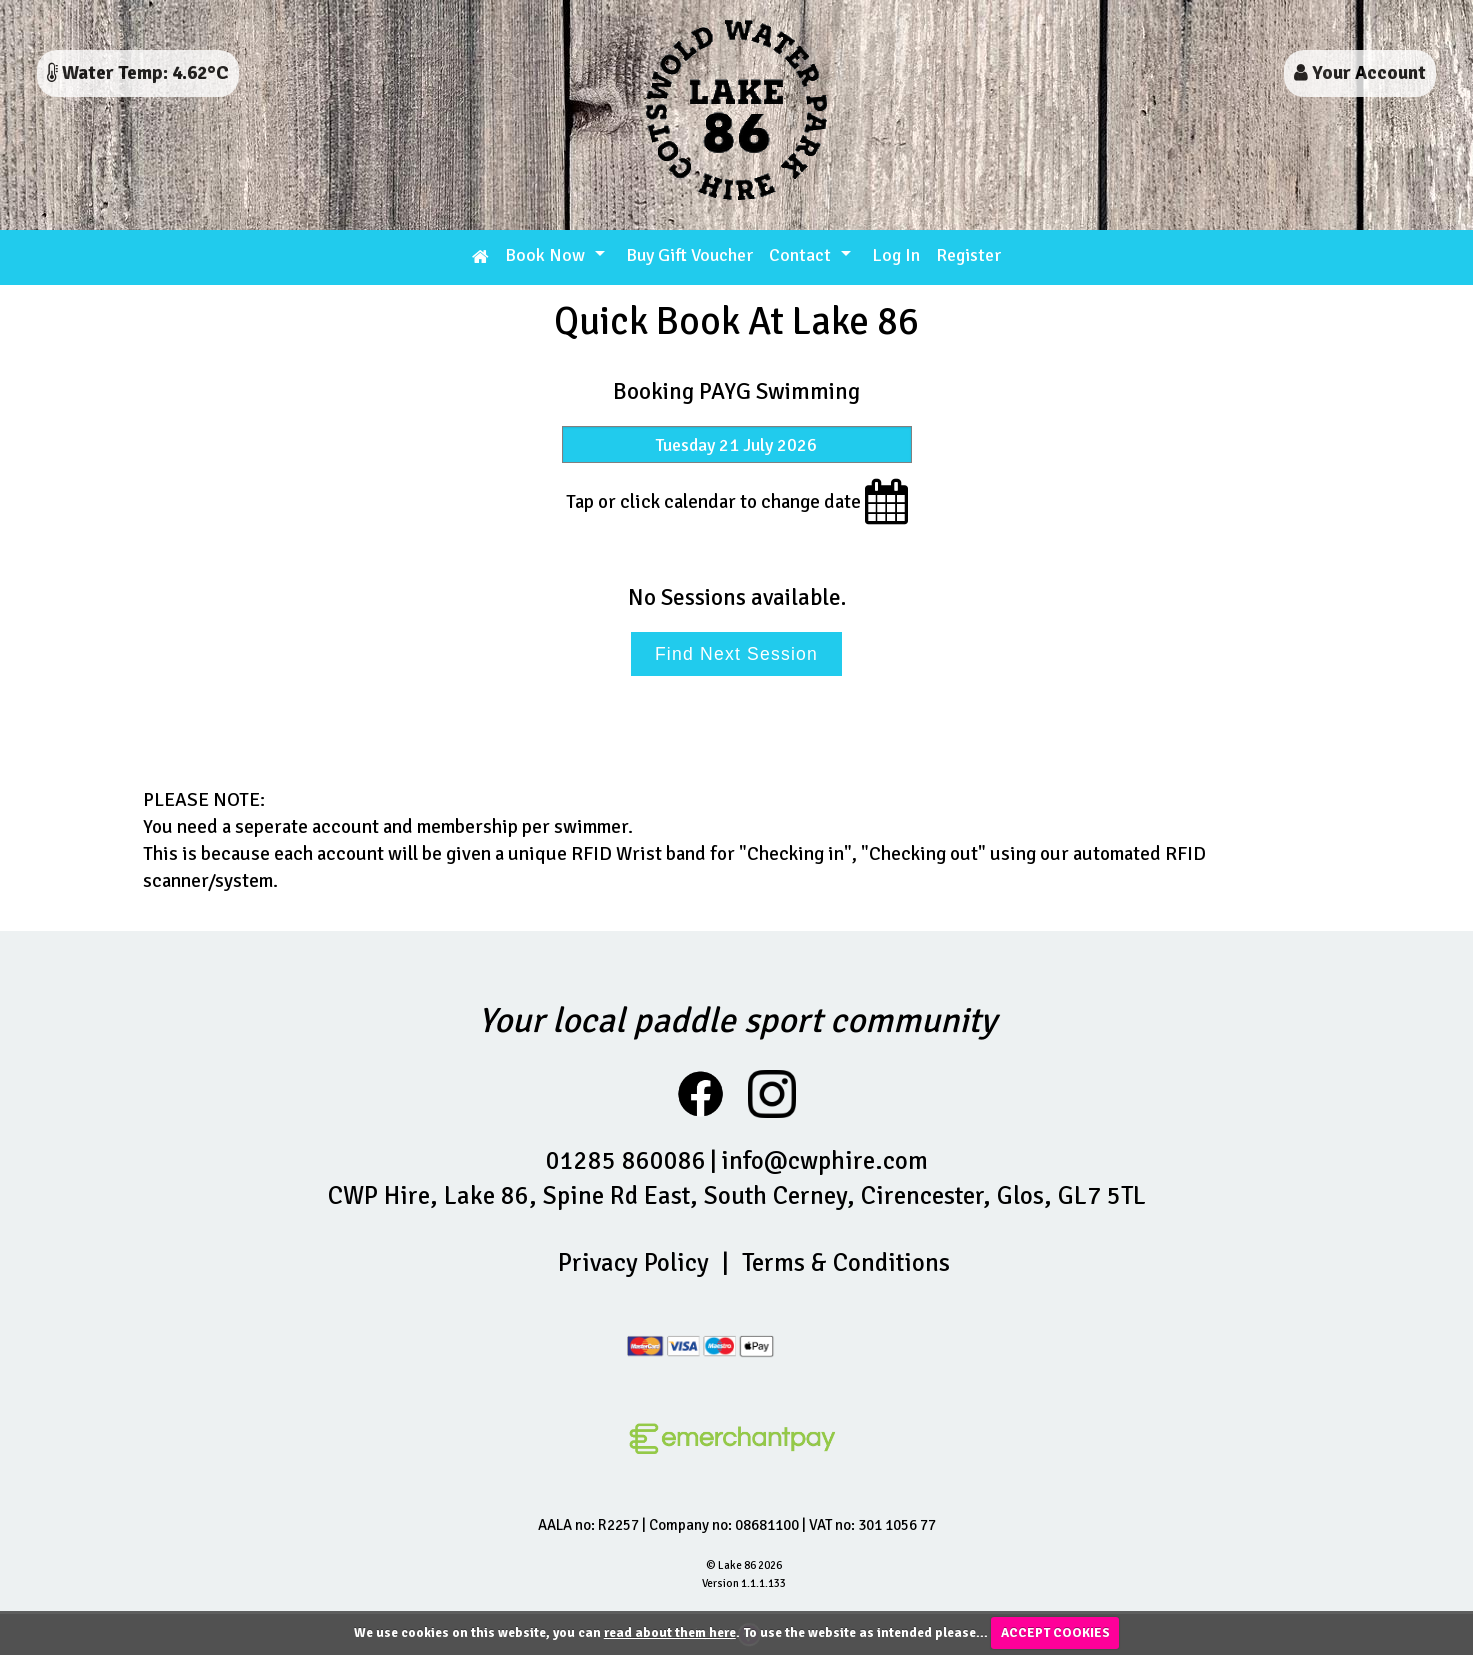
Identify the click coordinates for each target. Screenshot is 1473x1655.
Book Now (545, 255)
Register (968, 255)
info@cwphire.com (824, 1160)
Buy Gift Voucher (689, 255)
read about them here (670, 1633)
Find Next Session (736, 654)
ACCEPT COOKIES (1055, 1633)
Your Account (1360, 73)
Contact (800, 255)
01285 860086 (626, 1160)
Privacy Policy (633, 1262)
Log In (896, 255)
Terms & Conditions (846, 1262)
